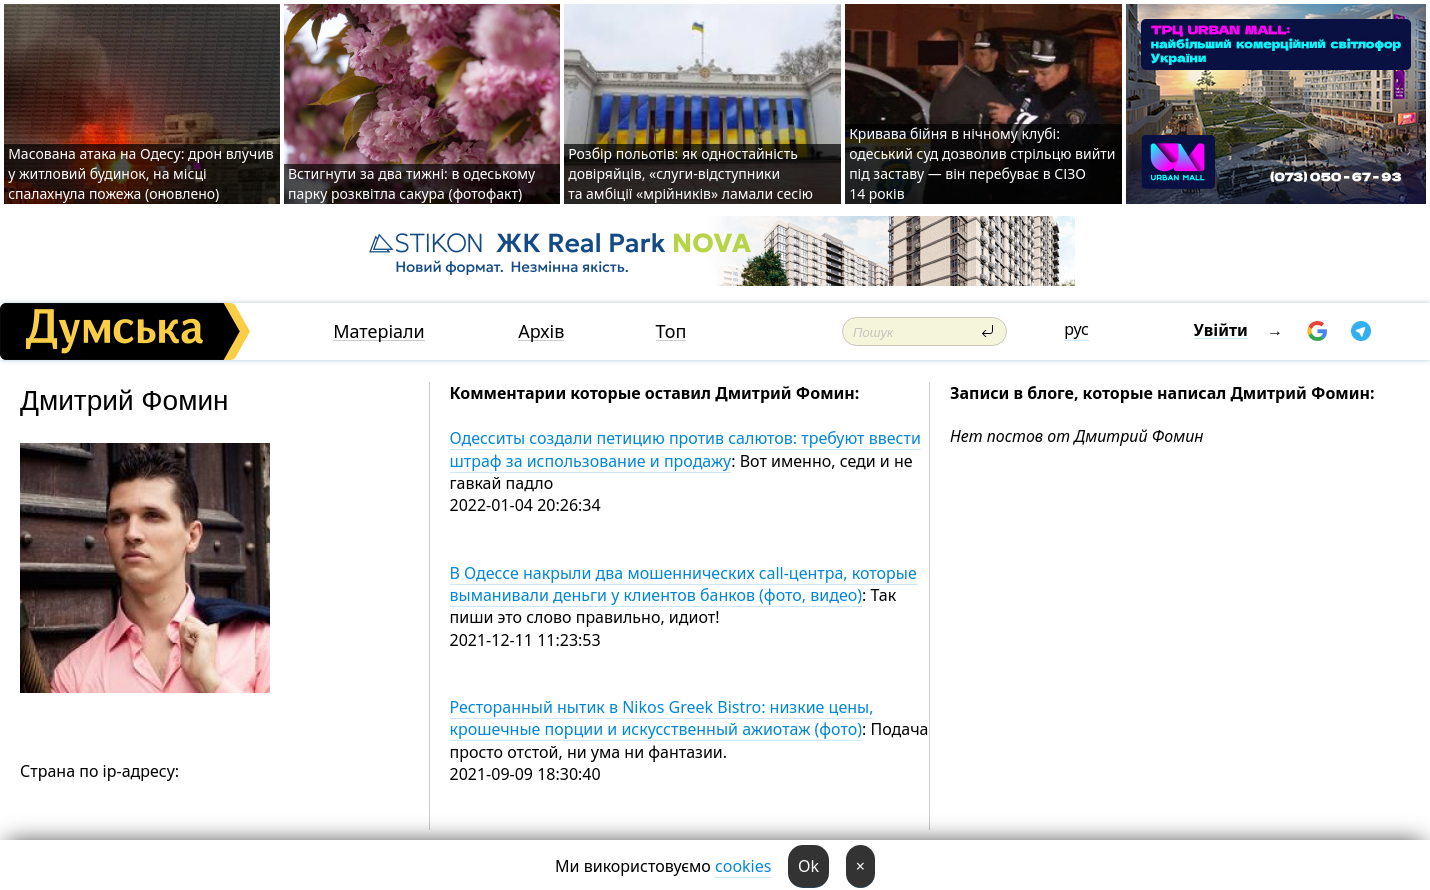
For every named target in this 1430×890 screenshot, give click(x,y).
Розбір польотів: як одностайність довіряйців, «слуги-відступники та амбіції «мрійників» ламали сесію (690, 173)
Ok (808, 866)
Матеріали (379, 331)
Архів (541, 331)
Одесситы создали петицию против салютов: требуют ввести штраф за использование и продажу (685, 449)
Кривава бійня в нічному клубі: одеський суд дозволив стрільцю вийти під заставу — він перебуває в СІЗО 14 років (982, 163)
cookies (743, 866)
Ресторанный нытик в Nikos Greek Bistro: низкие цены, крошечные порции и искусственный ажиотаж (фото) (662, 718)
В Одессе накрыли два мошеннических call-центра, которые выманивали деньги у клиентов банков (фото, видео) (683, 584)
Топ (671, 331)
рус (1076, 329)
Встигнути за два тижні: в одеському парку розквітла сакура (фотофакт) (411, 183)
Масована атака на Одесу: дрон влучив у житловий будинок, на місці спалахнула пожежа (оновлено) (141, 173)
